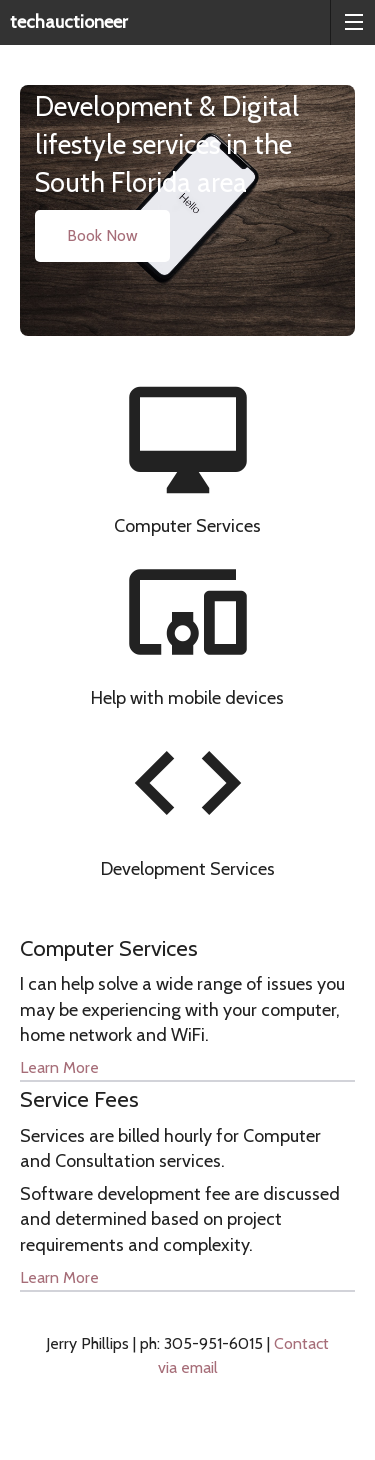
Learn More (59, 1067)
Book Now (102, 235)
